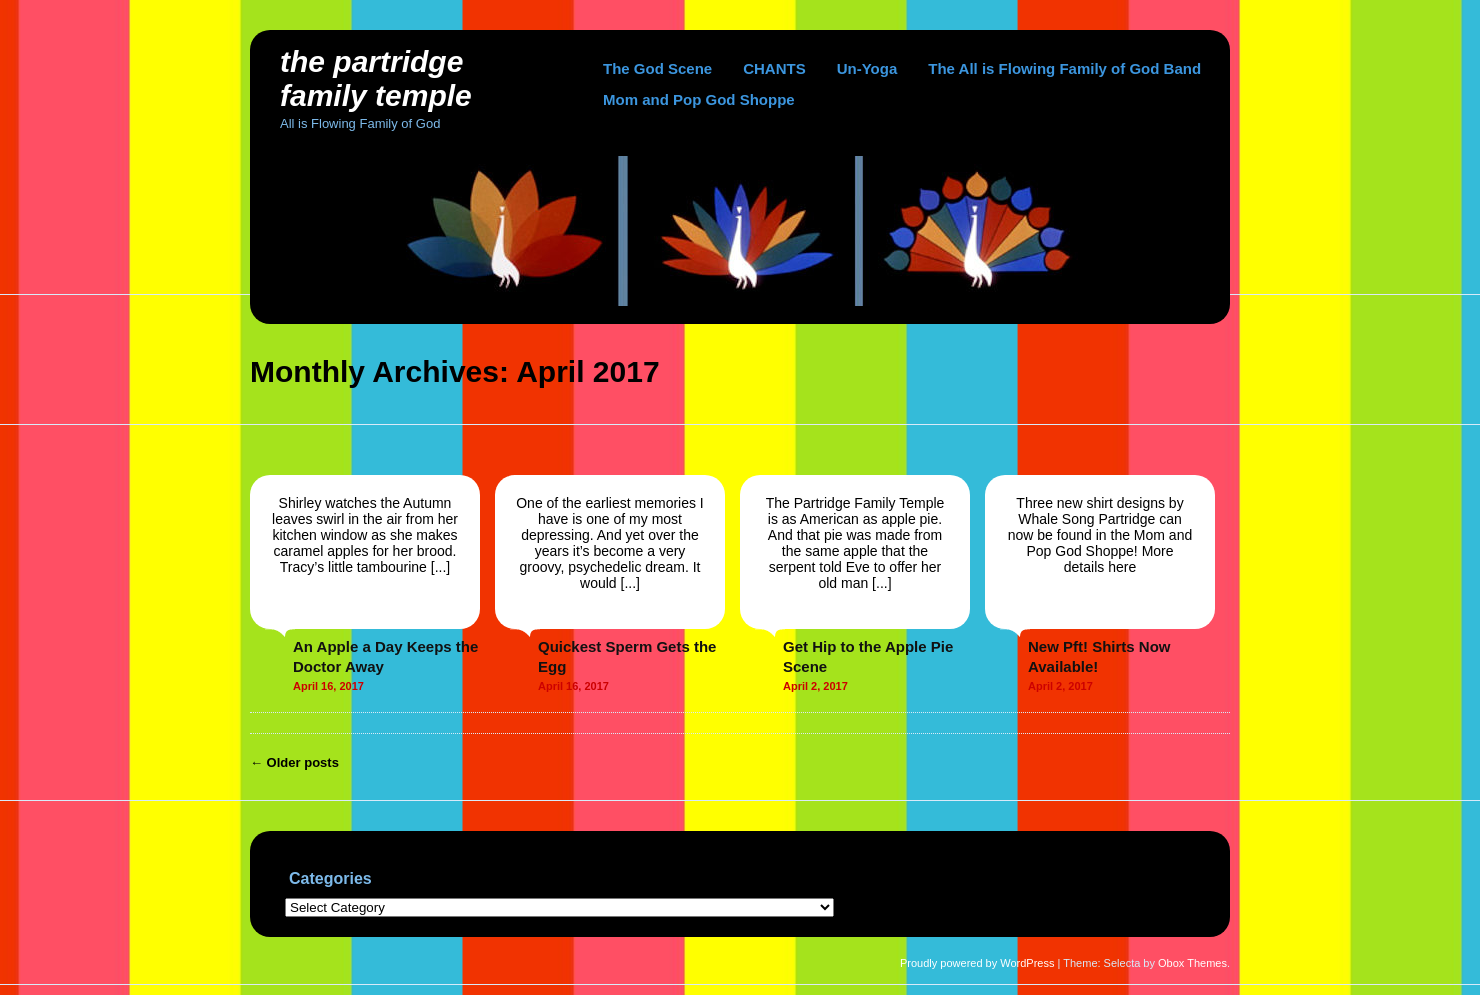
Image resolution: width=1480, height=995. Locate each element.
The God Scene (657, 68)
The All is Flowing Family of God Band (1064, 68)
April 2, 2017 (815, 686)
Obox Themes (1192, 963)
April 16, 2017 (328, 686)
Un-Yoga (867, 68)
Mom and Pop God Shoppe (699, 99)
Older (294, 762)
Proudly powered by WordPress (977, 963)
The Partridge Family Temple (376, 78)
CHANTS (774, 68)
